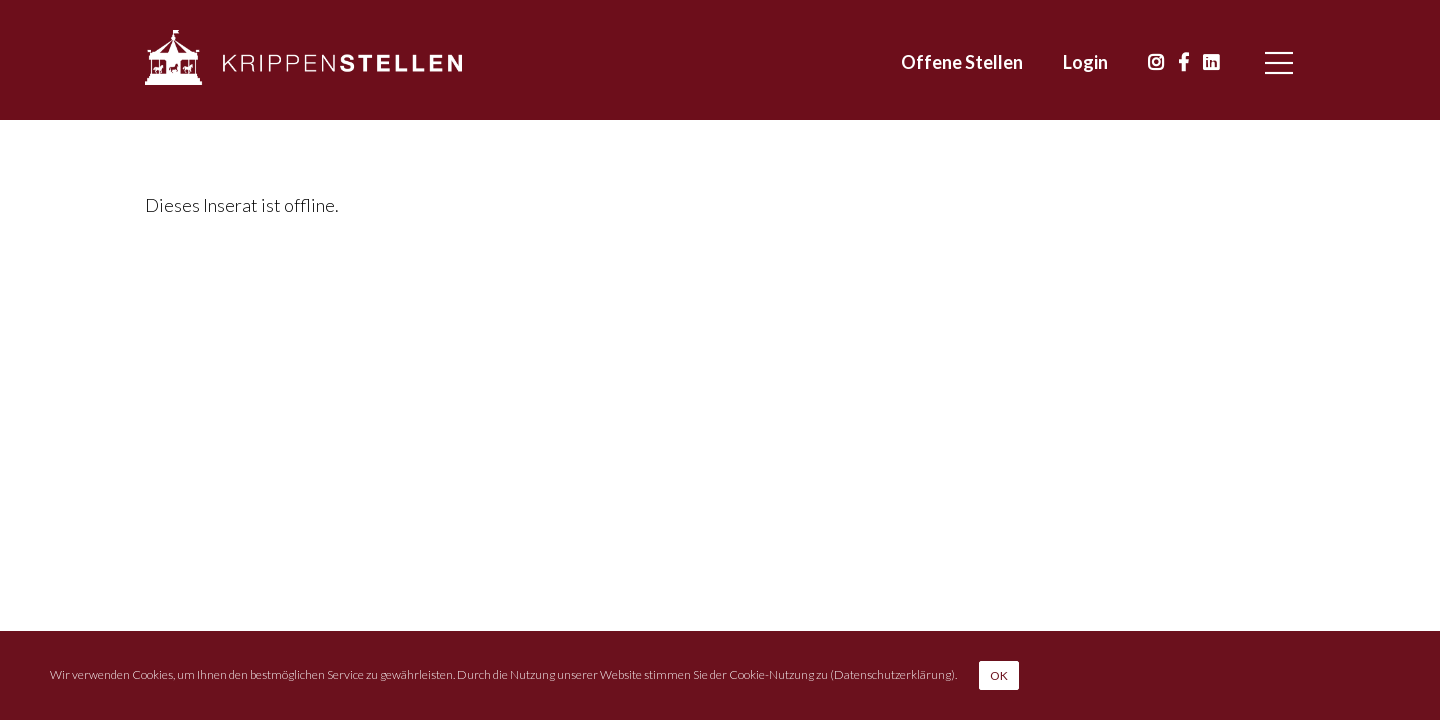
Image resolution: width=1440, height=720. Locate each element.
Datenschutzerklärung (892, 673)
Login (1085, 62)
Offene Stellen (962, 62)
